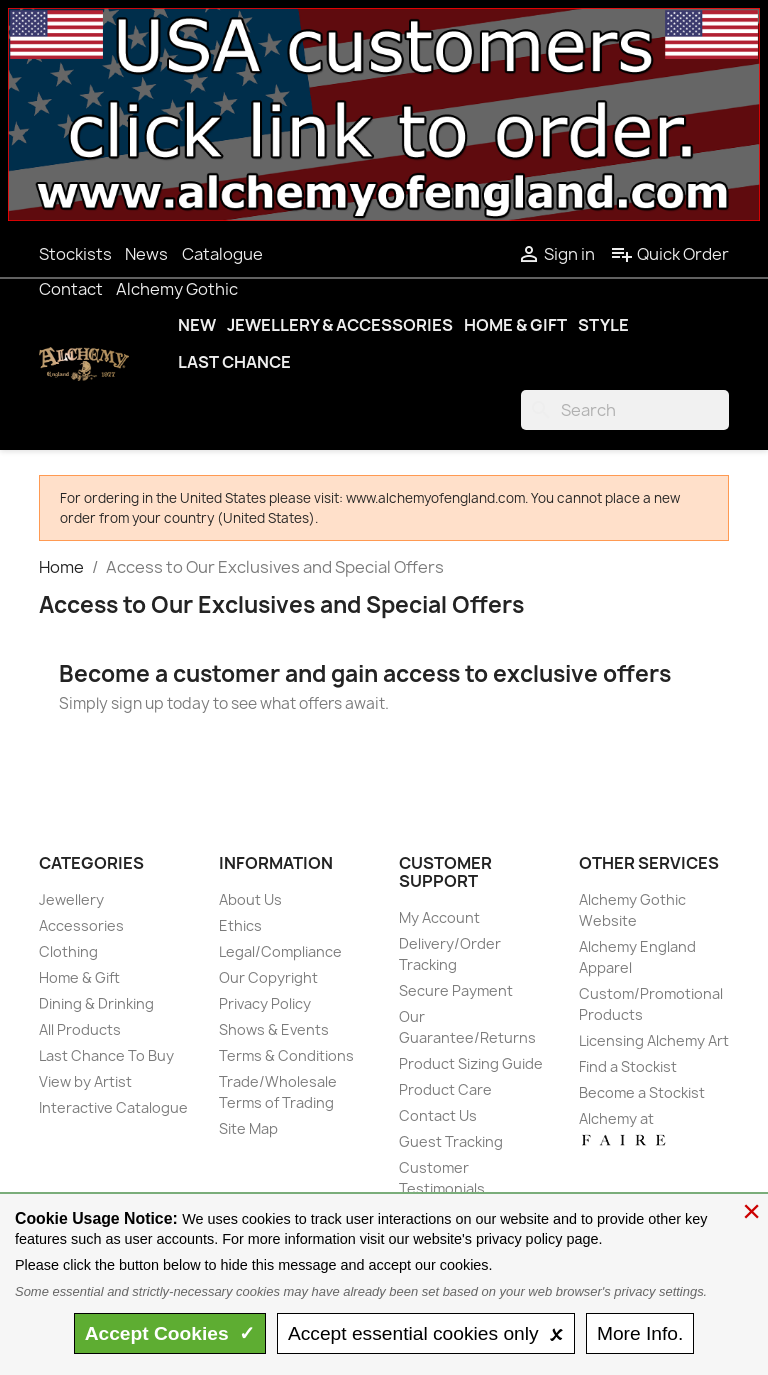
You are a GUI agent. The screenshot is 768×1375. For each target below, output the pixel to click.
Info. (640, 1333)
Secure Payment (456, 990)
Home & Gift (515, 325)
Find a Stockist (628, 1066)
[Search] (625, 410)
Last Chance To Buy (106, 1055)
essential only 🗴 (426, 1333)
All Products (80, 1029)
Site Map (248, 1128)
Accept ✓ (170, 1333)
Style (603, 325)
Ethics (240, 925)
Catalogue (222, 254)
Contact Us (438, 1115)
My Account (439, 917)
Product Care (445, 1089)
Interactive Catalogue (113, 1107)
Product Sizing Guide (471, 1063)
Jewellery (71, 899)
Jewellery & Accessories (340, 325)
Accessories (81, 925)
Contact (71, 289)
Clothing (68, 951)
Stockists (75, 254)
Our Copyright (268, 977)
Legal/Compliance (280, 951)
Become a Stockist (642, 1092)
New (197, 325)
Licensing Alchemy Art (654, 1040)
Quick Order (669, 254)
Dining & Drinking (96, 1003)
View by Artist (85, 1081)
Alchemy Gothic (177, 289)
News (146, 254)
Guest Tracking (451, 1141)
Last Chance (234, 362)
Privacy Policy (265, 1003)
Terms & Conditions (286, 1055)
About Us (250, 899)
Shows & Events (274, 1029)
